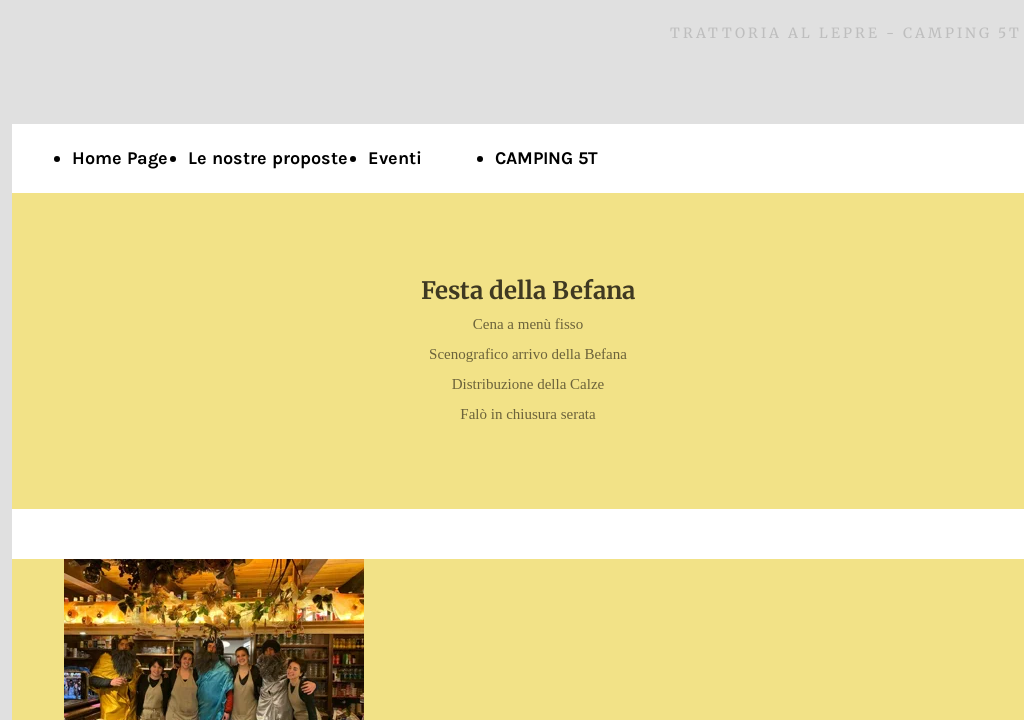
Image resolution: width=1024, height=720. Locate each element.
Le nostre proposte (268, 158)
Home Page (120, 158)
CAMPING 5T (546, 158)
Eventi (395, 158)
